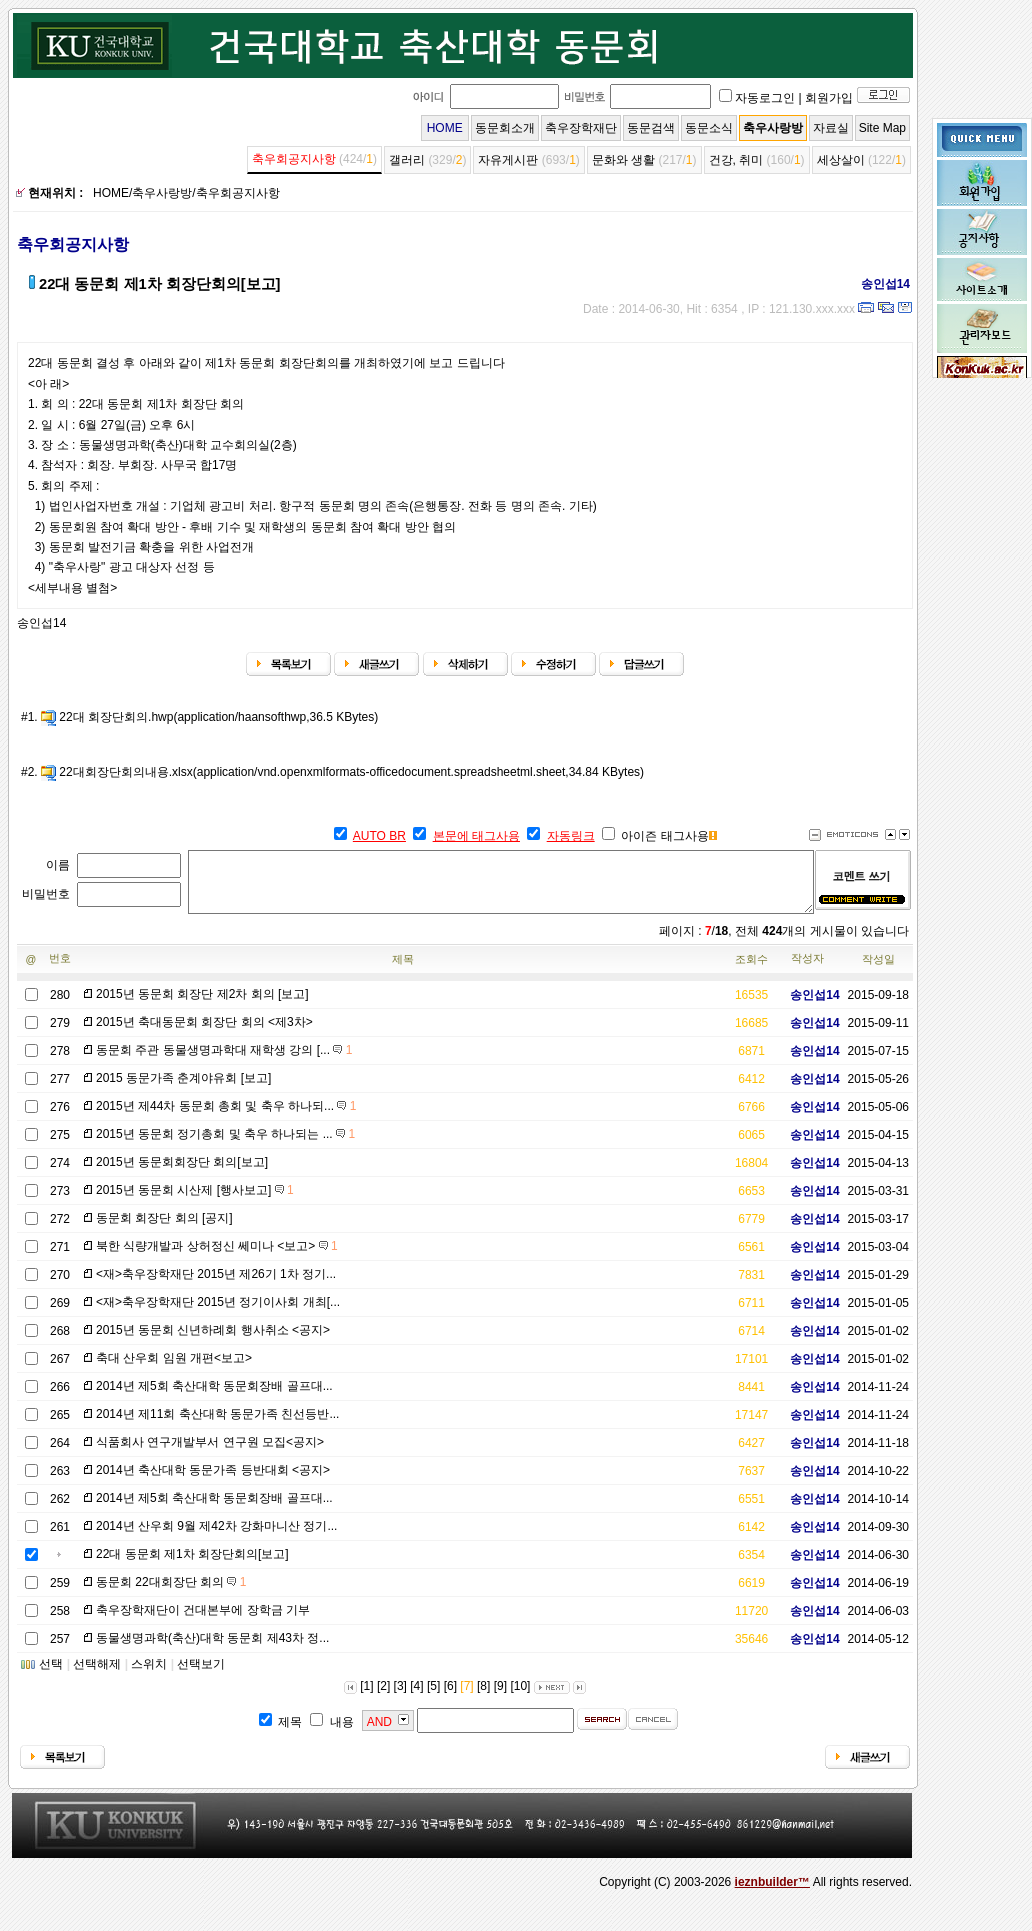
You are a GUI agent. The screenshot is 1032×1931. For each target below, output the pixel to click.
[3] (400, 1698)
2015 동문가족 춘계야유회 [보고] (183, 1090)
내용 (342, 1734)
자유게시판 (508, 160)
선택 (51, 1676)
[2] (383, 1698)
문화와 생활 (623, 160)
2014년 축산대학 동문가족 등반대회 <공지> (213, 1482)
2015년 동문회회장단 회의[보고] (182, 1174)
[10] (520, 1698)
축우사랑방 (773, 128)
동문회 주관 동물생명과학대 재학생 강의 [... (224, 1062)
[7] (466, 1698)
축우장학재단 (581, 128)
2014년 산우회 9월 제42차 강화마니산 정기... (216, 1538)
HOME (445, 128)
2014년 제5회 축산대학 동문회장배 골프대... (214, 1398)
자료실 (831, 128)
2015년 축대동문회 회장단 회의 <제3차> (204, 1034)
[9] (500, 1698)
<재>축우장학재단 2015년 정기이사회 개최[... (218, 1314)
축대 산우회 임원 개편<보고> (174, 1370)
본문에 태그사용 (476, 836)
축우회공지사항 (294, 159)
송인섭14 (878, 284)
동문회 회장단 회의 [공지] (164, 1230)
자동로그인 (765, 98)
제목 (403, 971)
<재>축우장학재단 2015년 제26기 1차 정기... (216, 1286)
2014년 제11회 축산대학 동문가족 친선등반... (217, 1426)
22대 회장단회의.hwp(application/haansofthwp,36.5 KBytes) (218, 717)
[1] (366, 1698)
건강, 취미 (736, 160)
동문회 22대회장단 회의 (171, 1594)
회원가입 (829, 98)
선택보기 (201, 1676)
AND (379, 1734)
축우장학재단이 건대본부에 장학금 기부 (203, 1622)
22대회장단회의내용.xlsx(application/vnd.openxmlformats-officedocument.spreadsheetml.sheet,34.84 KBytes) (351, 772)
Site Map (882, 128)
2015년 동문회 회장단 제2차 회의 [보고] (202, 1006)
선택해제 (97, 1676)
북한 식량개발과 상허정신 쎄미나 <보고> (217, 1258)
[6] (450, 1698)
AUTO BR (379, 836)
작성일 (878, 971)
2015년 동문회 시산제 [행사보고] (195, 1202)
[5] (433, 1698)
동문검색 (651, 128)
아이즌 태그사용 (664, 836)
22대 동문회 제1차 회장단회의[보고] (192, 1566)
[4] (416, 1698)
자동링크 (571, 836)
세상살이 (841, 160)
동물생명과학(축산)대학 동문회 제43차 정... (212, 1650)
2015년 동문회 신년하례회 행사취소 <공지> (213, 1342)
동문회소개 (505, 128)
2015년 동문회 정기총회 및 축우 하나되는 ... (225, 1146)
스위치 (149, 1676)
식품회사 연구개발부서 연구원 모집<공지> (210, 1454)
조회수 (751, 971)
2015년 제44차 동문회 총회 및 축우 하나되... (226, 1118)
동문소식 (709, 128)
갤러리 (407, 160)
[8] (483, 1698)
